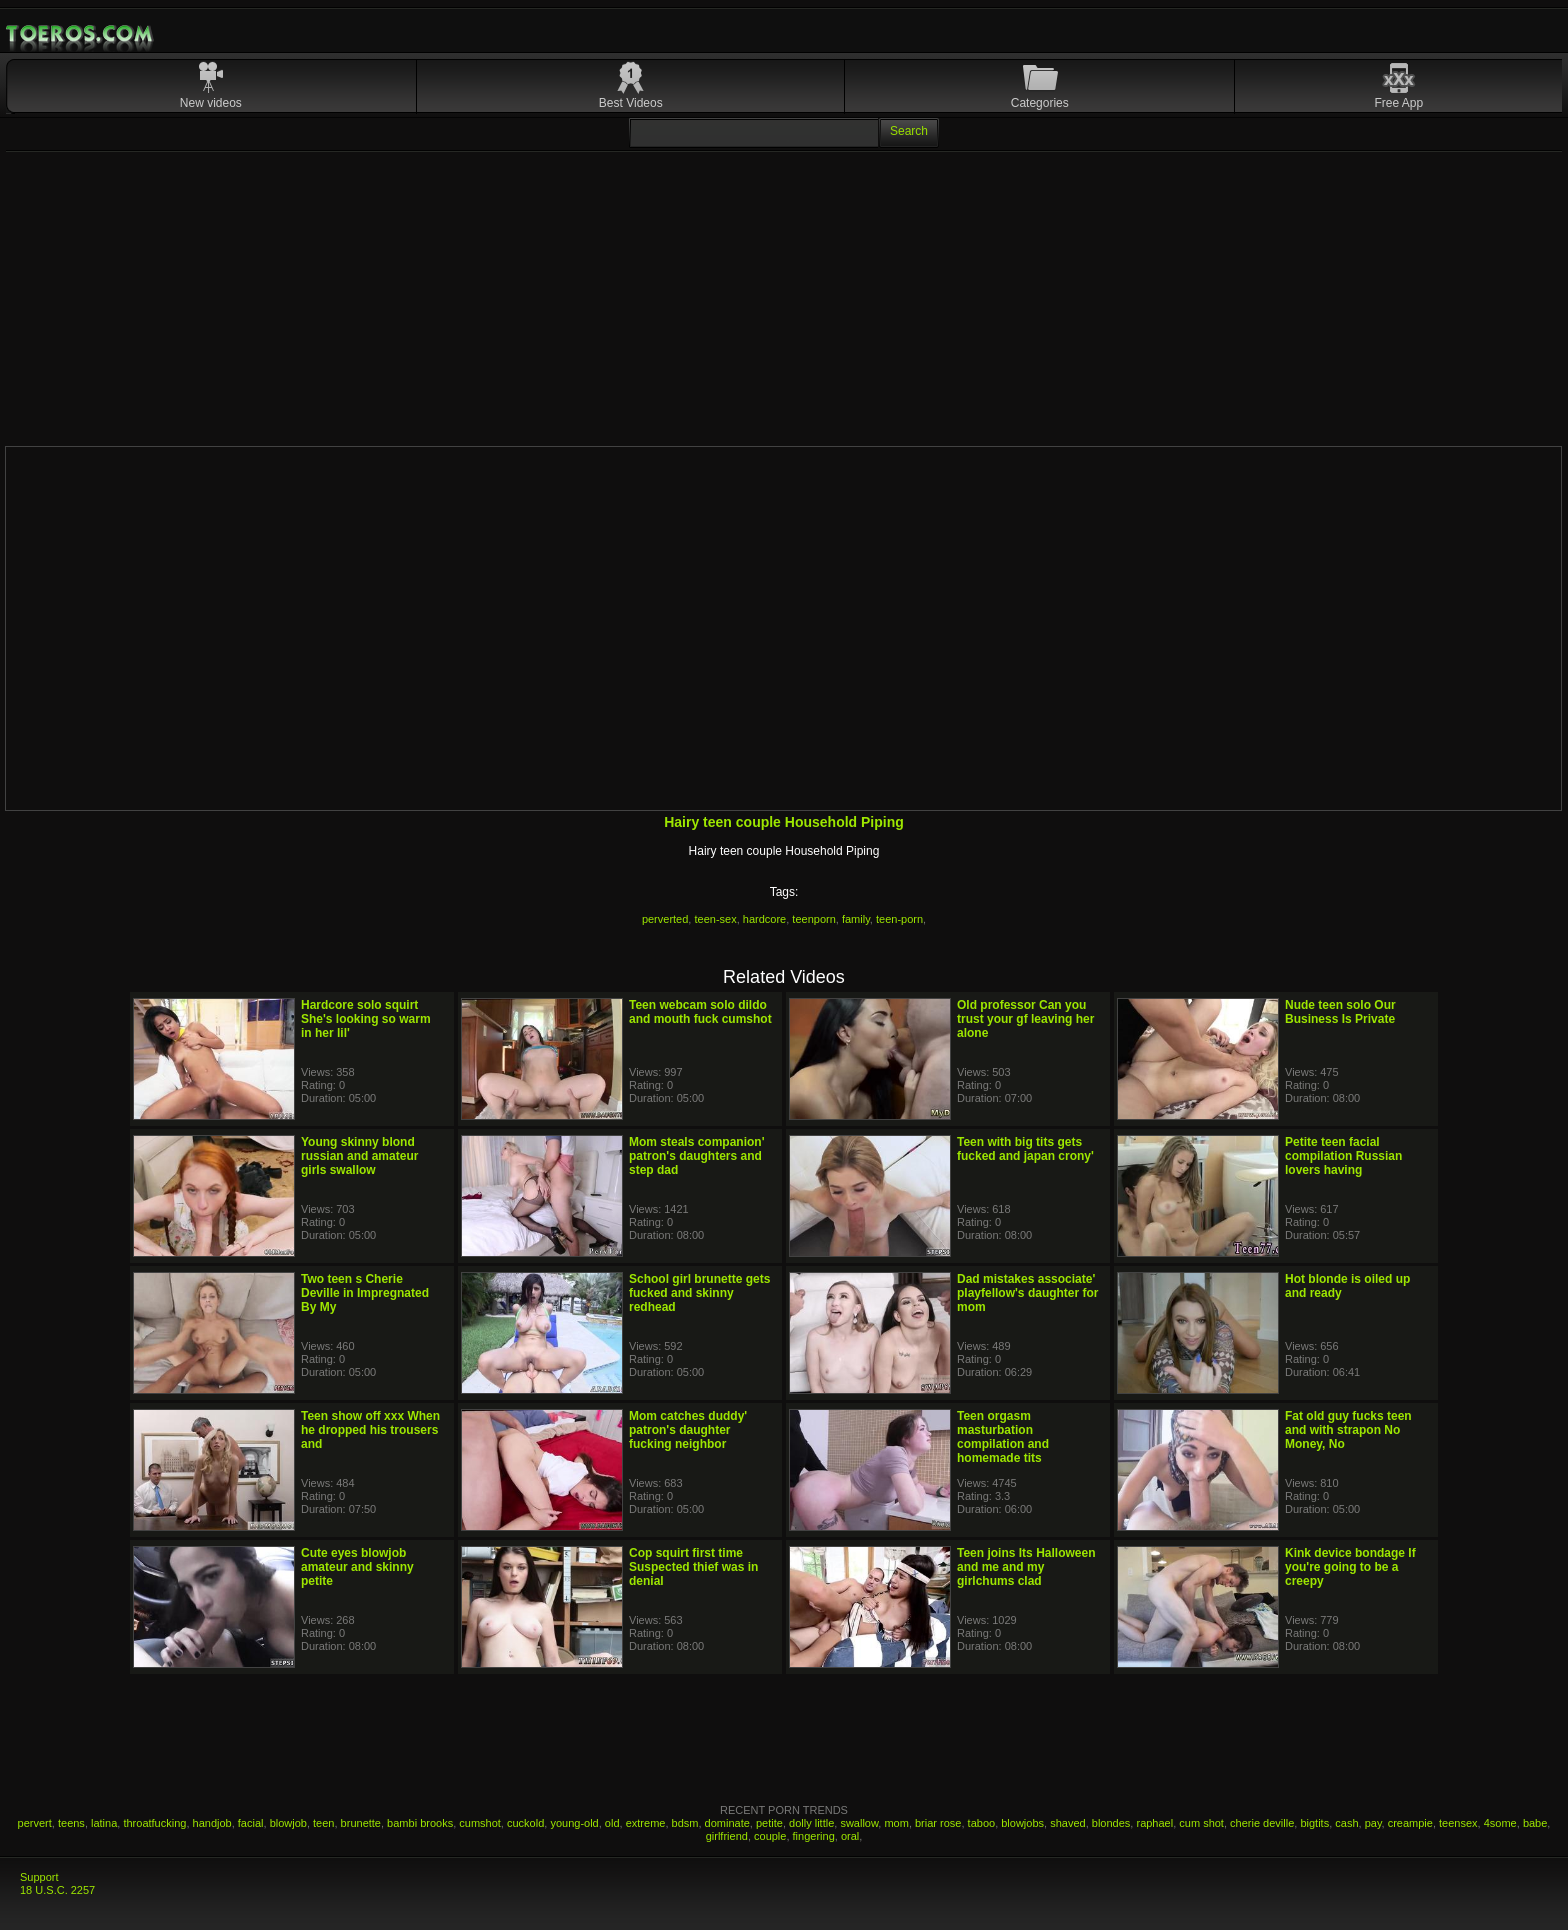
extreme (646, 1823)
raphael (1154, 1823)
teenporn (813, 919)
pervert (35, 1823)
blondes (1111, 1823)
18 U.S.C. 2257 (57, 1890)
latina (104, 1823)
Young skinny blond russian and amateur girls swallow (359, 1156)
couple (770, 1836)
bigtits (1314, 1823)
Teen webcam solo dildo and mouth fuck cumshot (700, 1012)
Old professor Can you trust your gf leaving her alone (1025, 1019)
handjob (212, 1823)
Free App (1399, 103)
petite (769, 1823)
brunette (361, 1823)
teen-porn (899, 919)
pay (1373, 1823)
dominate (727, 1823)
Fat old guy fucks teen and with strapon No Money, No (1348, 1430)
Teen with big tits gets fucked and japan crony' (1025, 1149)
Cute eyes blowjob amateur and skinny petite (357, 1567)
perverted (665, 919)
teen (323, 1823)
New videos (211, 103)
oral (850, 1836)
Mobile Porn (81, 34)
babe (1535, 1823)
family (856, 919)
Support (39, 1877)
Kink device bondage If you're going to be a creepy (1350, 1567)
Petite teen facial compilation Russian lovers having (1343, 1156)
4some (1500, 1823)
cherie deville (1262, 1823)
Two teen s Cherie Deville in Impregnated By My (365, 1293)
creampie (1410, 1823)
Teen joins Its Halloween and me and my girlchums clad (1026, 1567)
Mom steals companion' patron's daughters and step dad (697, 1156)
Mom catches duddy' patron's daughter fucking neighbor (688, 1430)
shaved (1067, 1823)
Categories (1040, 103)
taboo (982, 1823)
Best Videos (631, 103)
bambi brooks (420, 1823)
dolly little (811, 1823)
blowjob (288, 1823)
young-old (574, 1823)
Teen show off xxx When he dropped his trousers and (370, 1430)
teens (71, 1823)
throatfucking (154, 1823)
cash (1346, 1823)
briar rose (938, 1823)
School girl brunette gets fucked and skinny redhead (699, 1293)
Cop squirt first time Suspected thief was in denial (693, 1567)
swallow (859, 1823)
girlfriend (727, 1836)
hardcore (764, 919)
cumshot (480, 1823)
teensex (1458, 1823)
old (612, 1823)
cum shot (1201, 1823)
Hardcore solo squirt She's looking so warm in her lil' (366, 1019)
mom (896, 1823)
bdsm (685, 1823)
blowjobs (1022, 1823)
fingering (814, 1836)
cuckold (525, 1823)
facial (251, 1823)
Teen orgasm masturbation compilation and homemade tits (1003, 1437)
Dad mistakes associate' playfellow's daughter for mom (1028, 1293)
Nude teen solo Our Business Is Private (1340, 1012)
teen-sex (715, 919)
